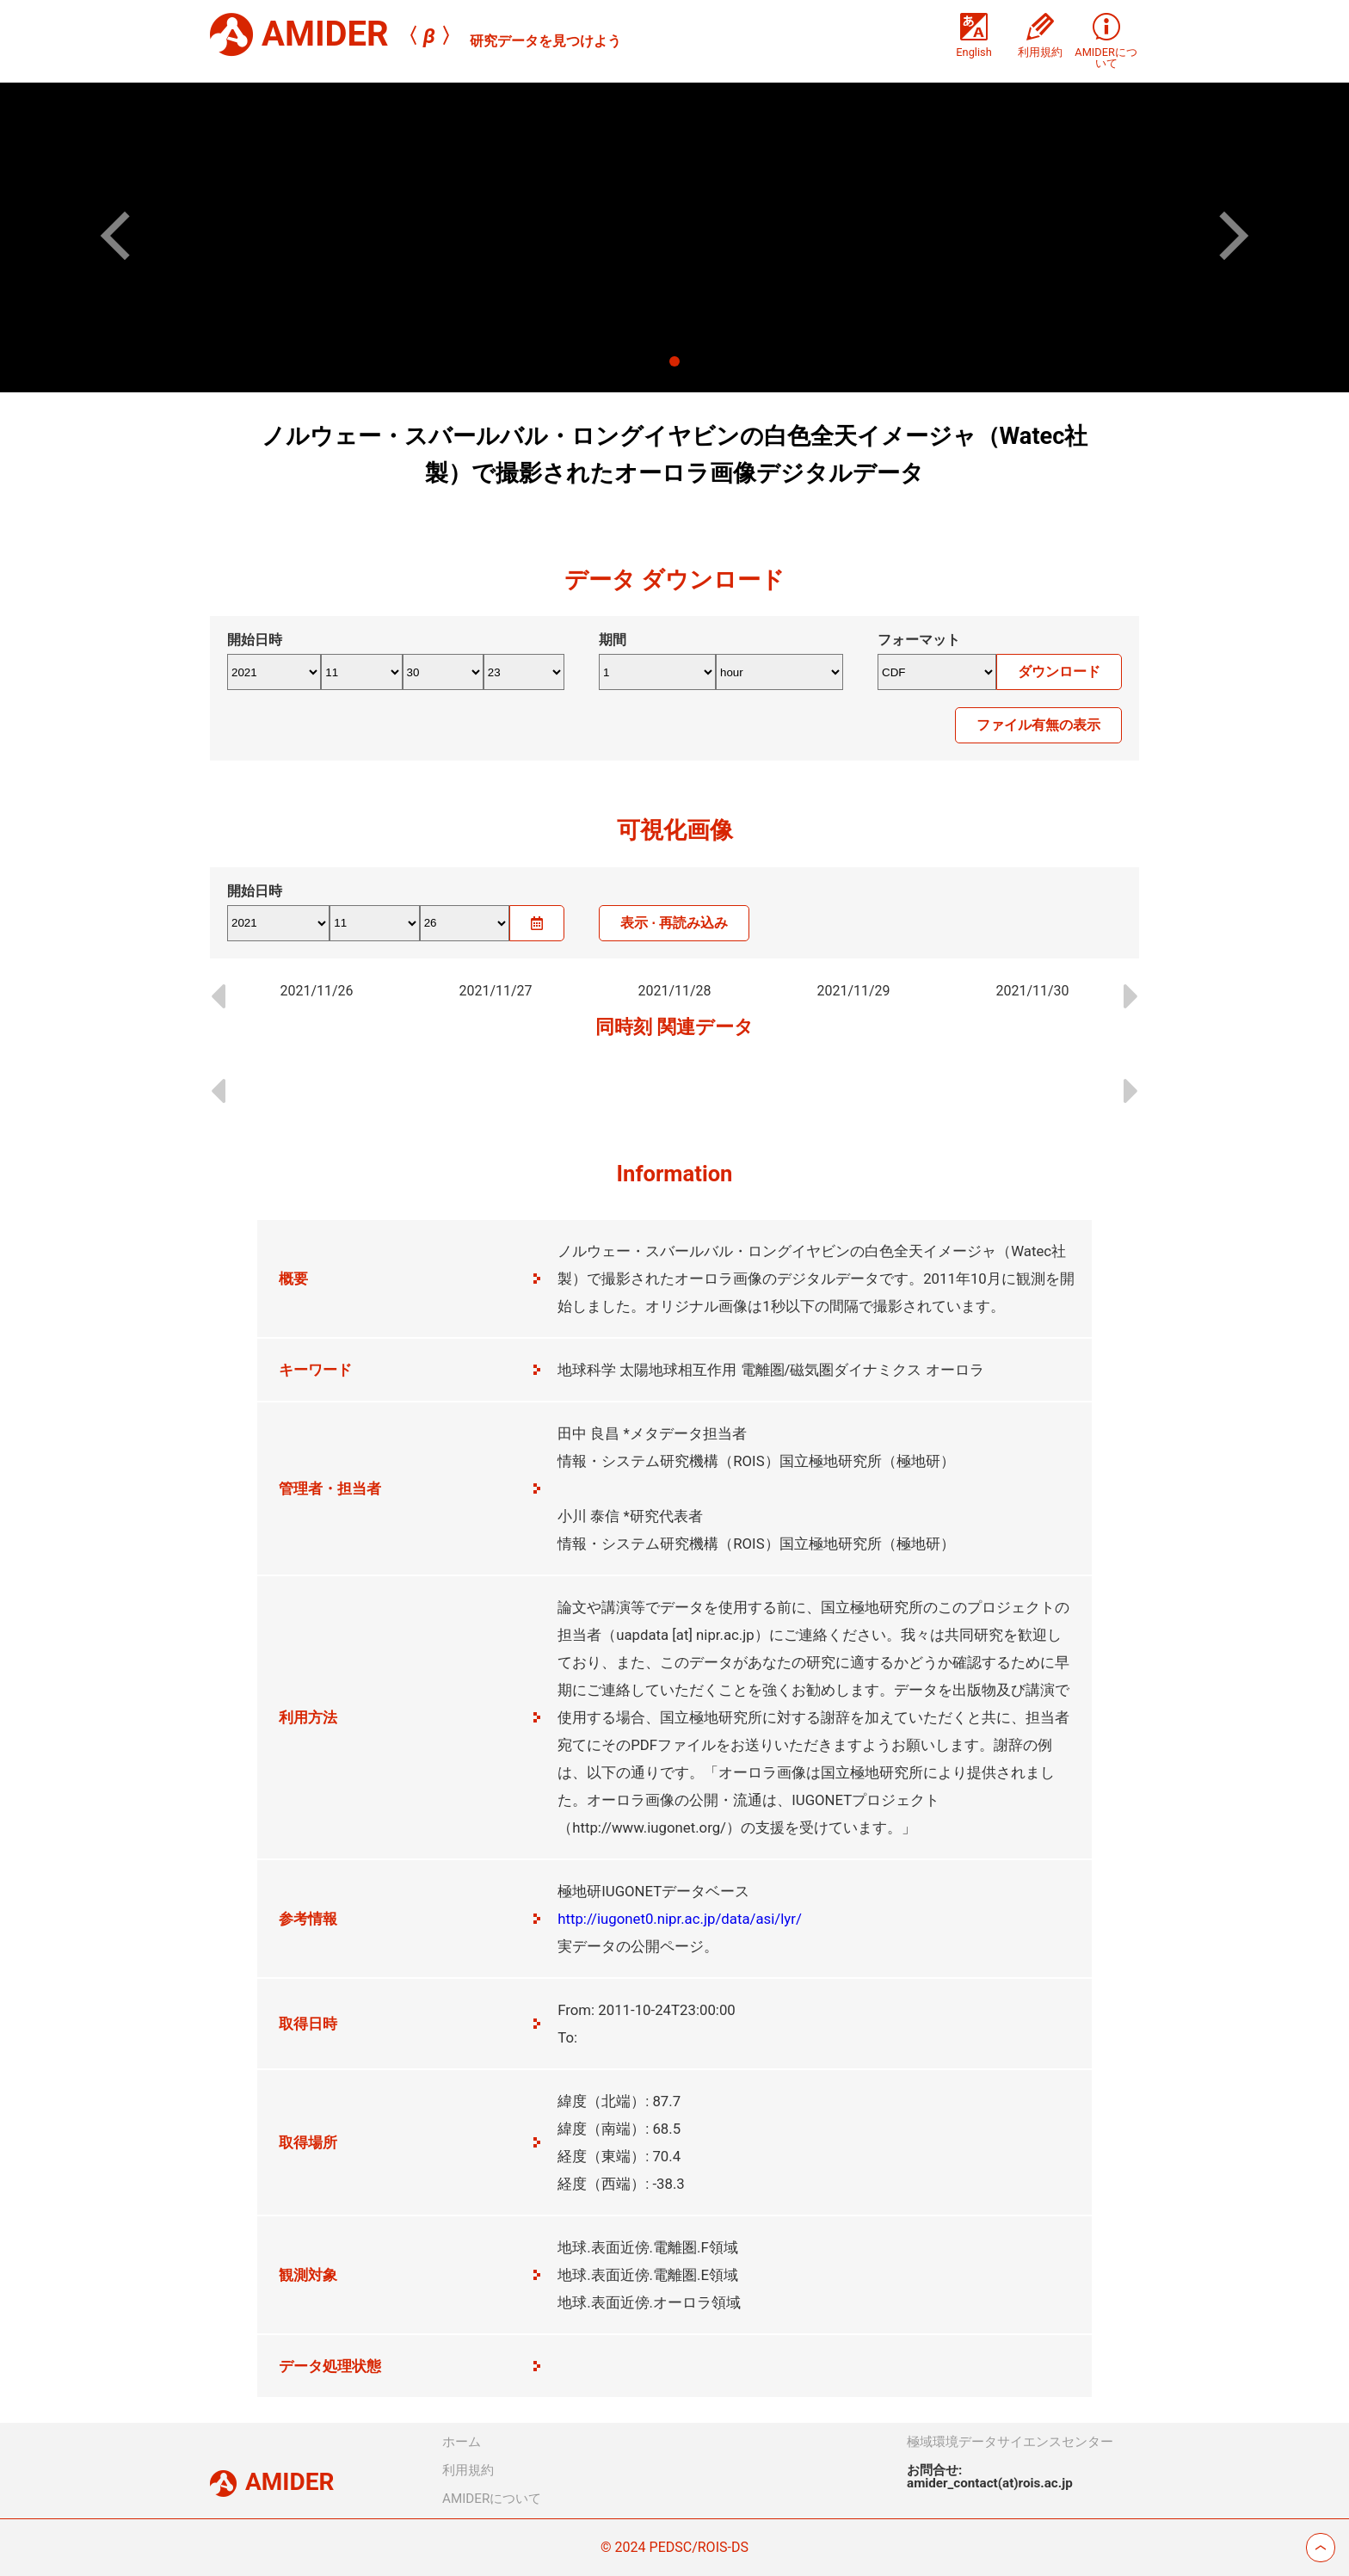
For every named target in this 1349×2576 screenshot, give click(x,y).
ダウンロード (1059, 671)
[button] (125, 235)
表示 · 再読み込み (674, 922)
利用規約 (468, 2470)
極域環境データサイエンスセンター (1010, 2442)
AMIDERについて (491, 2498)
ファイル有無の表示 (1038, 725)
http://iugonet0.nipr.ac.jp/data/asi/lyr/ (679, 1918)
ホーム (461, 2442)
